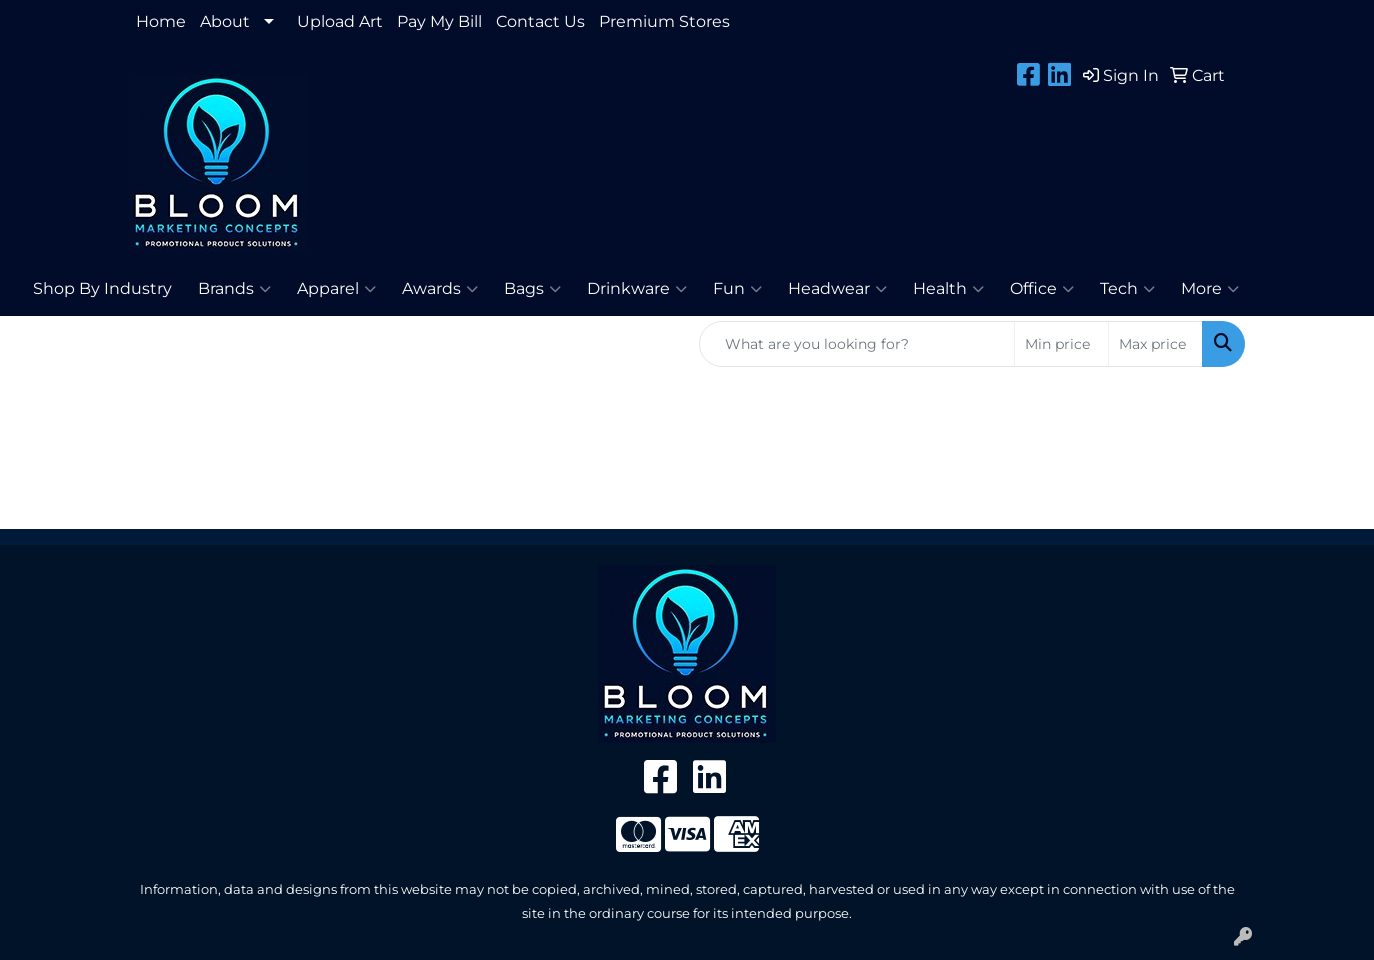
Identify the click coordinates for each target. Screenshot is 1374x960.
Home (161, 21)
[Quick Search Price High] (1155, 344)
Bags (532, 289)
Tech (1127, 289)
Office (1042, 289)
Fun (737, 289)
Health (948, 289)
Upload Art (340, 21)
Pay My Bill (439, 21)
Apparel (336, 289)
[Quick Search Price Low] (1061, 344)
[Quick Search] (857, 344)
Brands (234, 289)
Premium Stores (664, 21)
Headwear (837, 289)
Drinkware (637, 289)
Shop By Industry (102, 288)
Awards (440, 289)
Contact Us (540, 21)
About (225, 21)
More (1210, 289)
